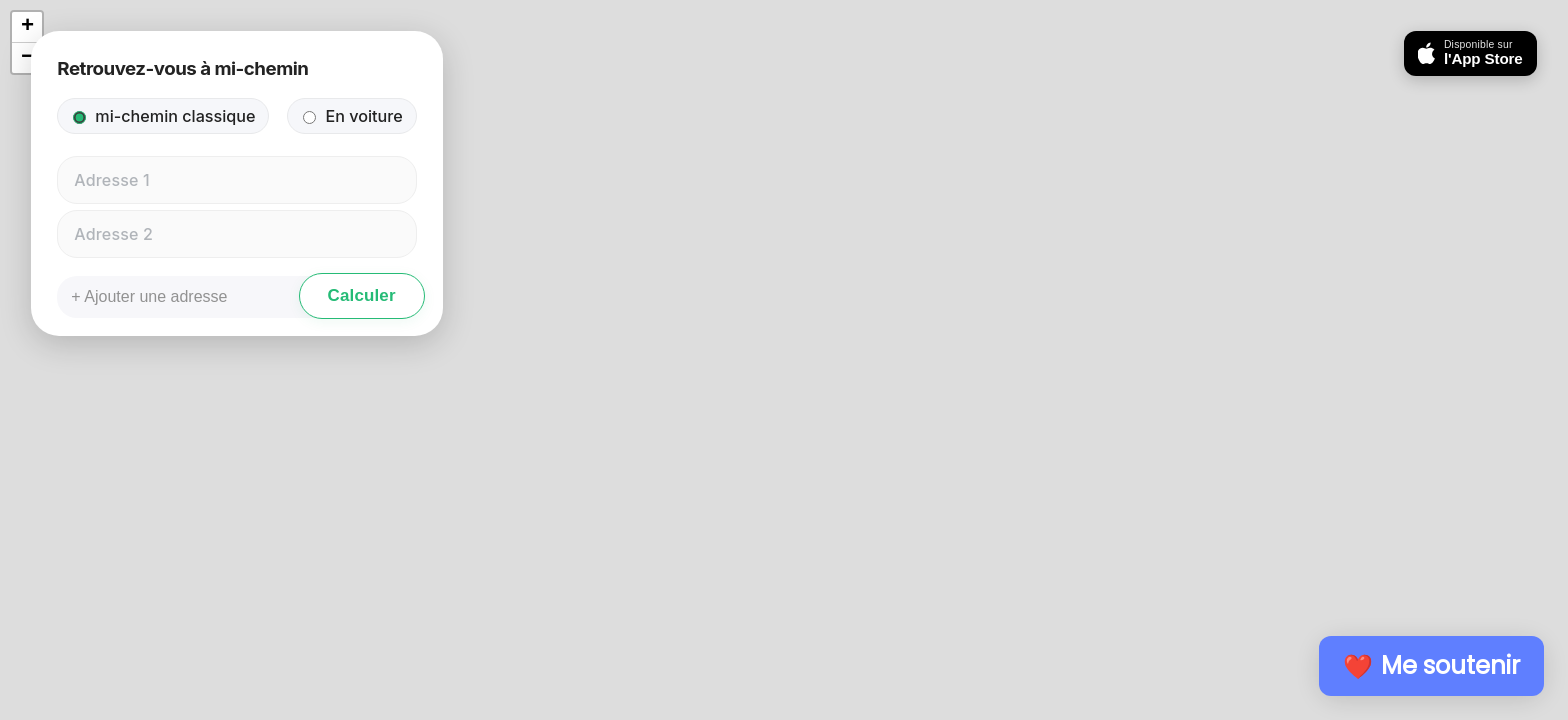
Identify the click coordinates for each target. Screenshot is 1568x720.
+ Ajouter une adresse (149, 296)
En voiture (352, 116)
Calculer (362, 295)
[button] (27, 27)
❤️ (1431, 666)
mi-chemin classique (164, 116)
